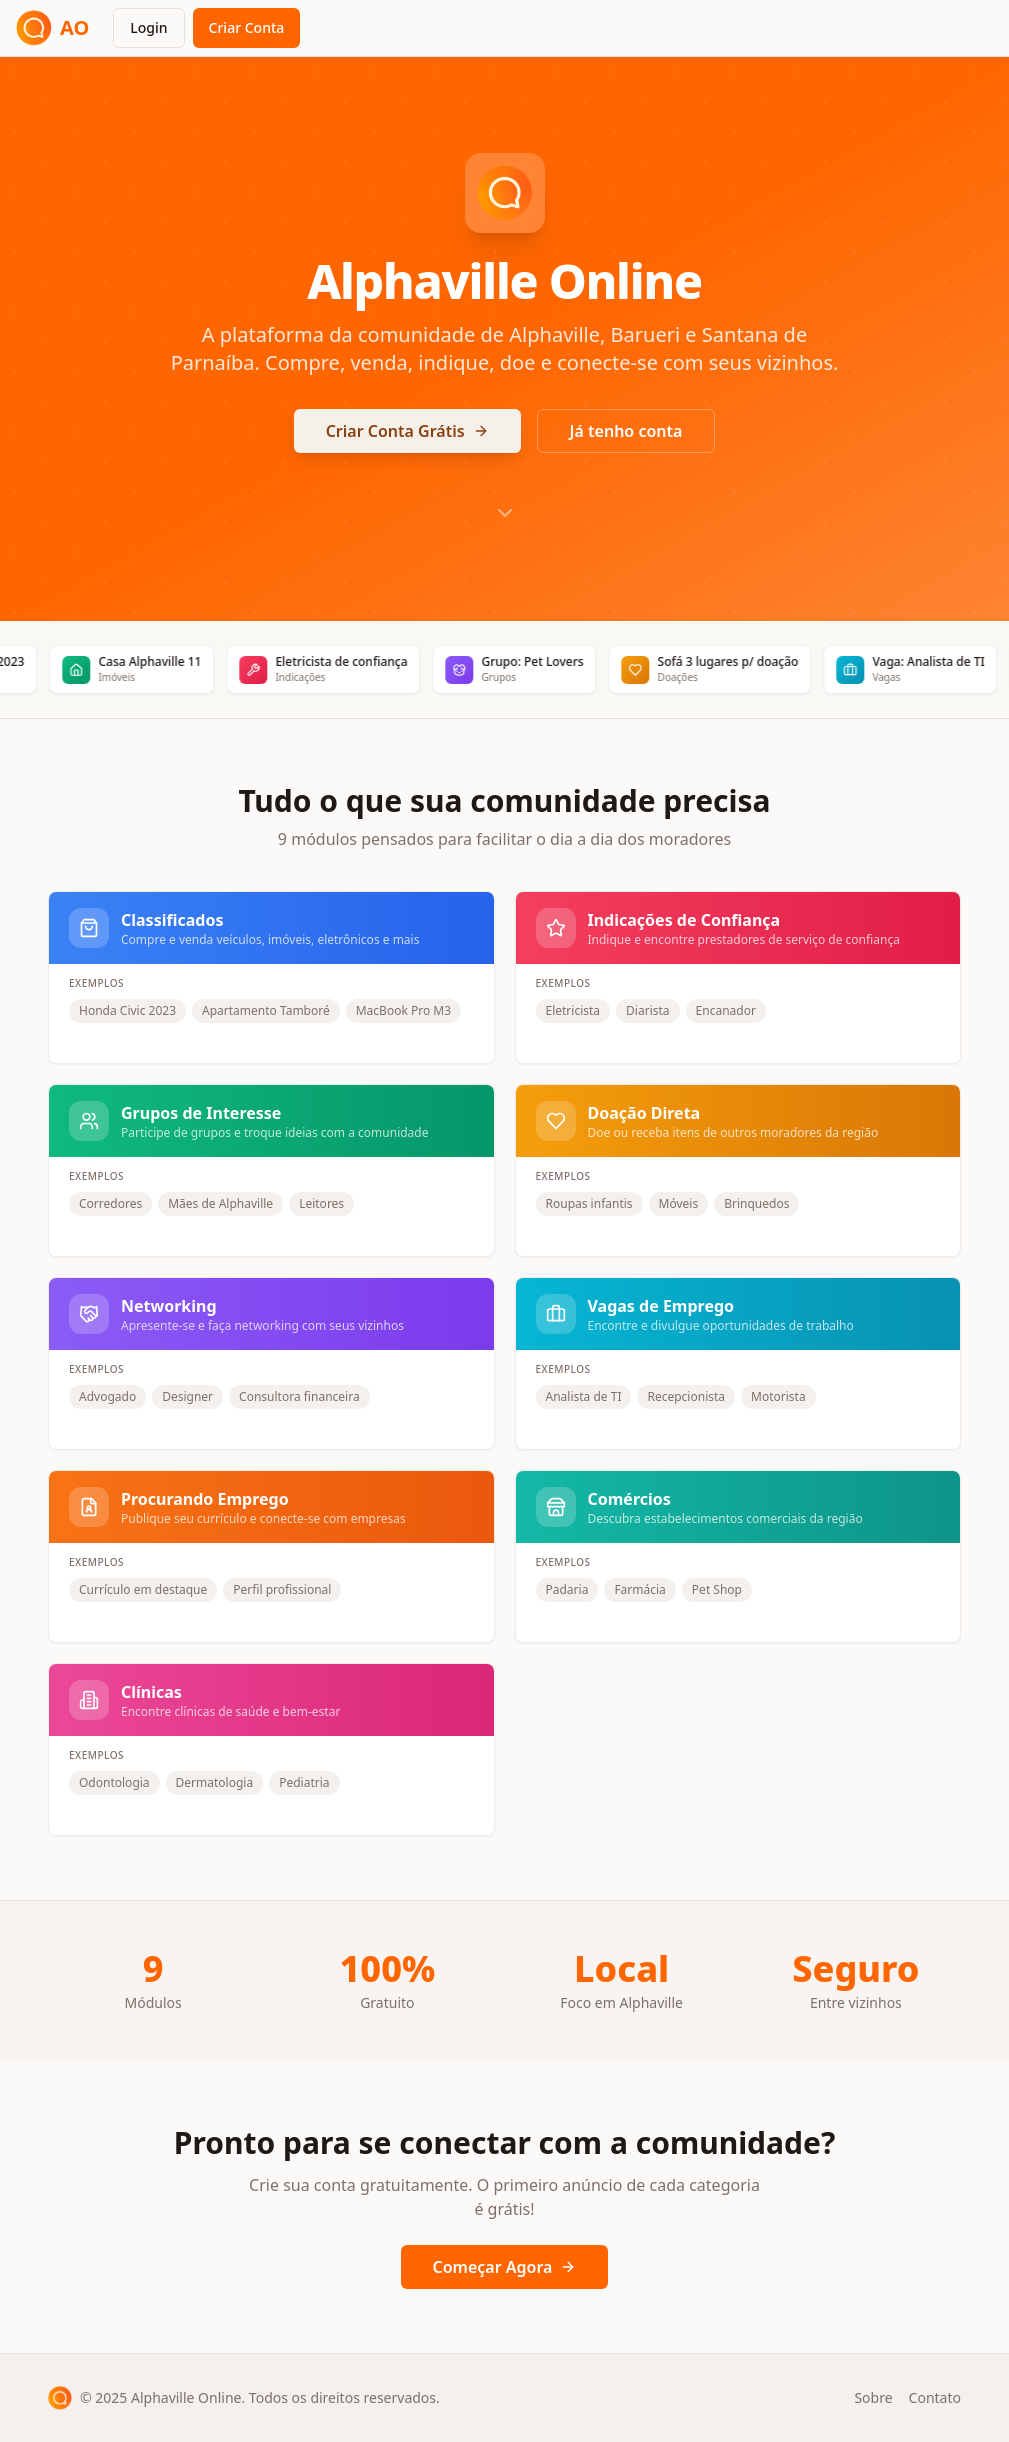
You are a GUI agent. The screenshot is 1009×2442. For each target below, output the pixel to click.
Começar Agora (505, 2267)
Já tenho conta (626, 431)
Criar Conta (247, 27)
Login (148, 27)
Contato (935, 2397)
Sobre (873, 2397)
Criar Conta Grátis (407, 431)
